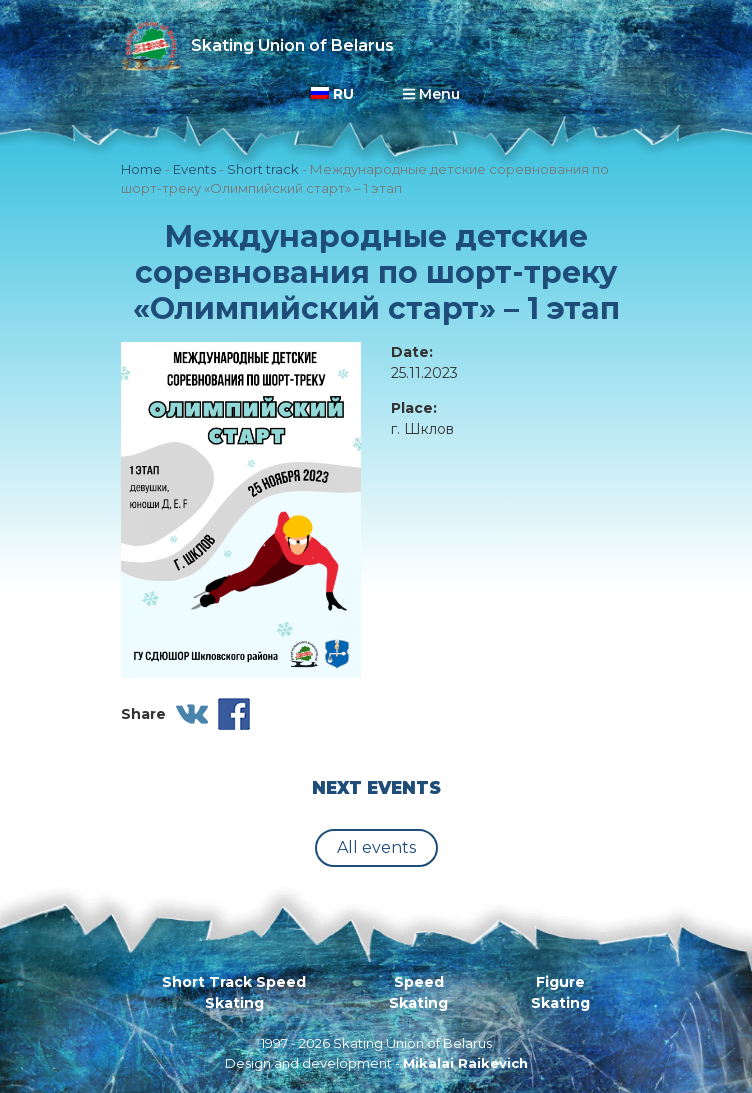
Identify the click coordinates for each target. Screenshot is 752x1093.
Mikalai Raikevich (465, 1063)
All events (376, 847)
